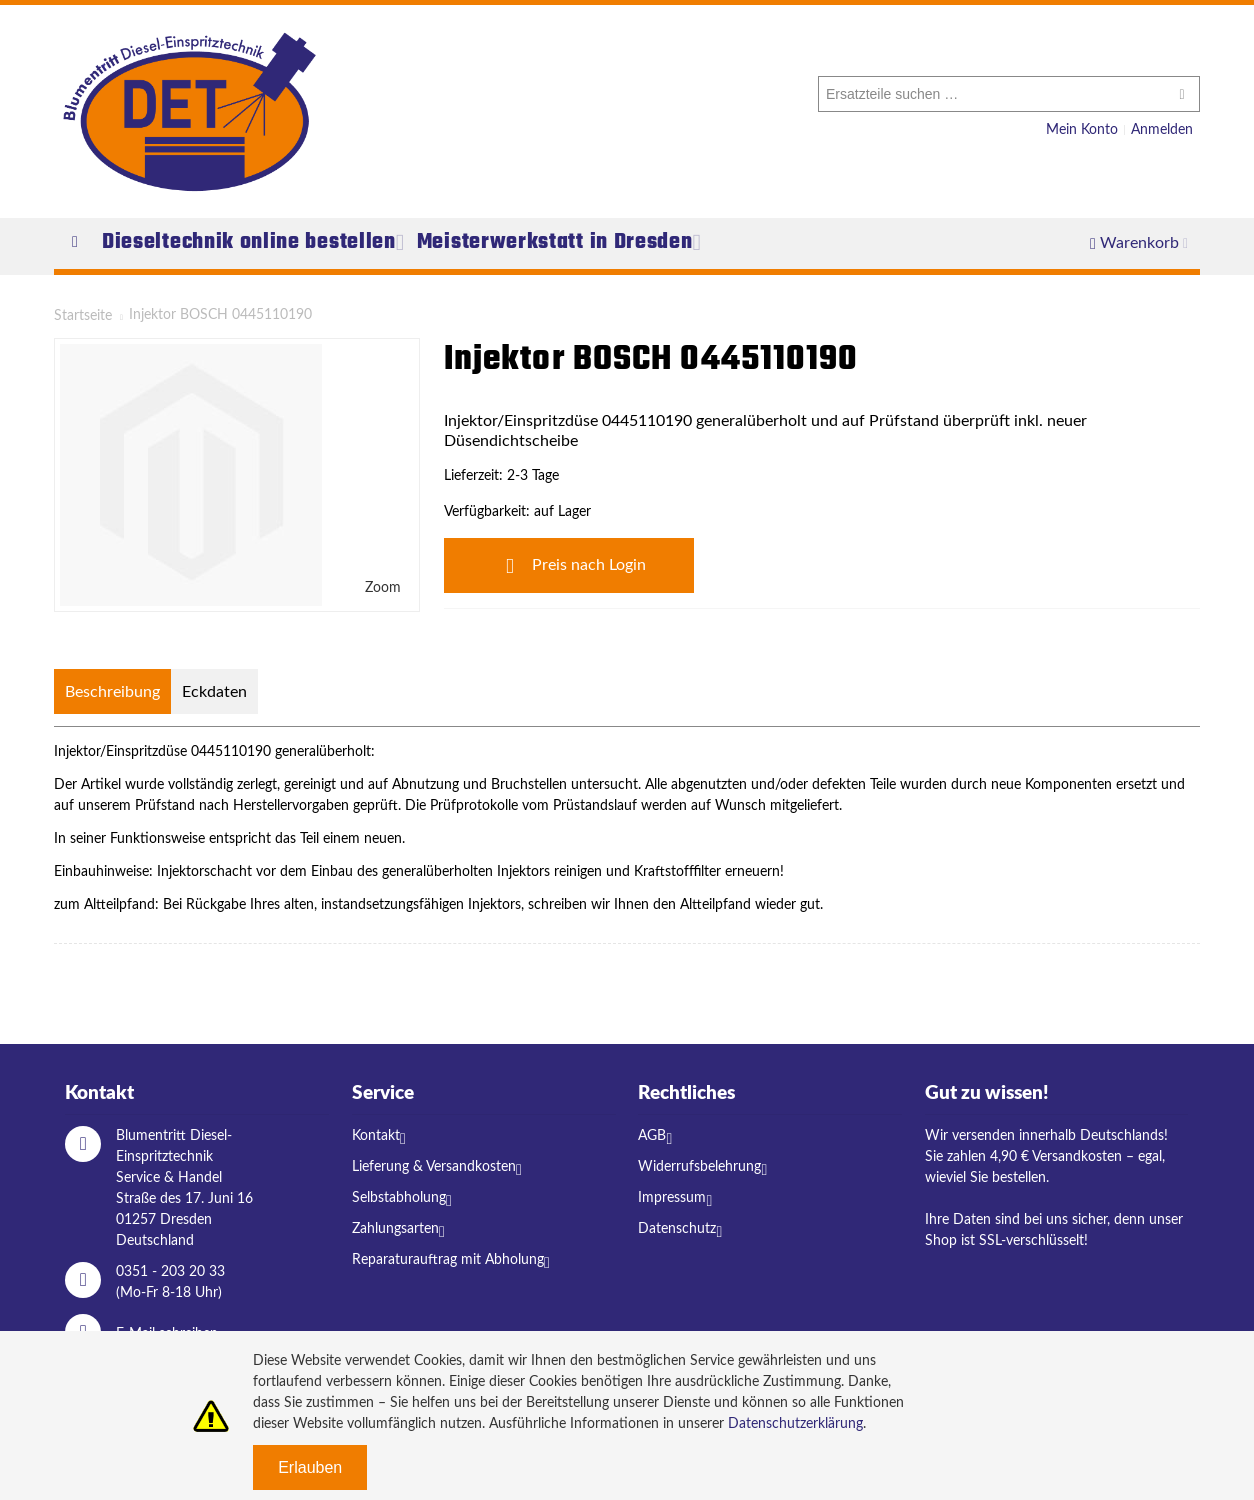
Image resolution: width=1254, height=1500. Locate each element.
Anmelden (1162, 130)
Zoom (383, 588)
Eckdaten (214, 692)
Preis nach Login (569, 566)
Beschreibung (112, 692)
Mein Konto (1082, 130)
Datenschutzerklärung (795, 1424)
